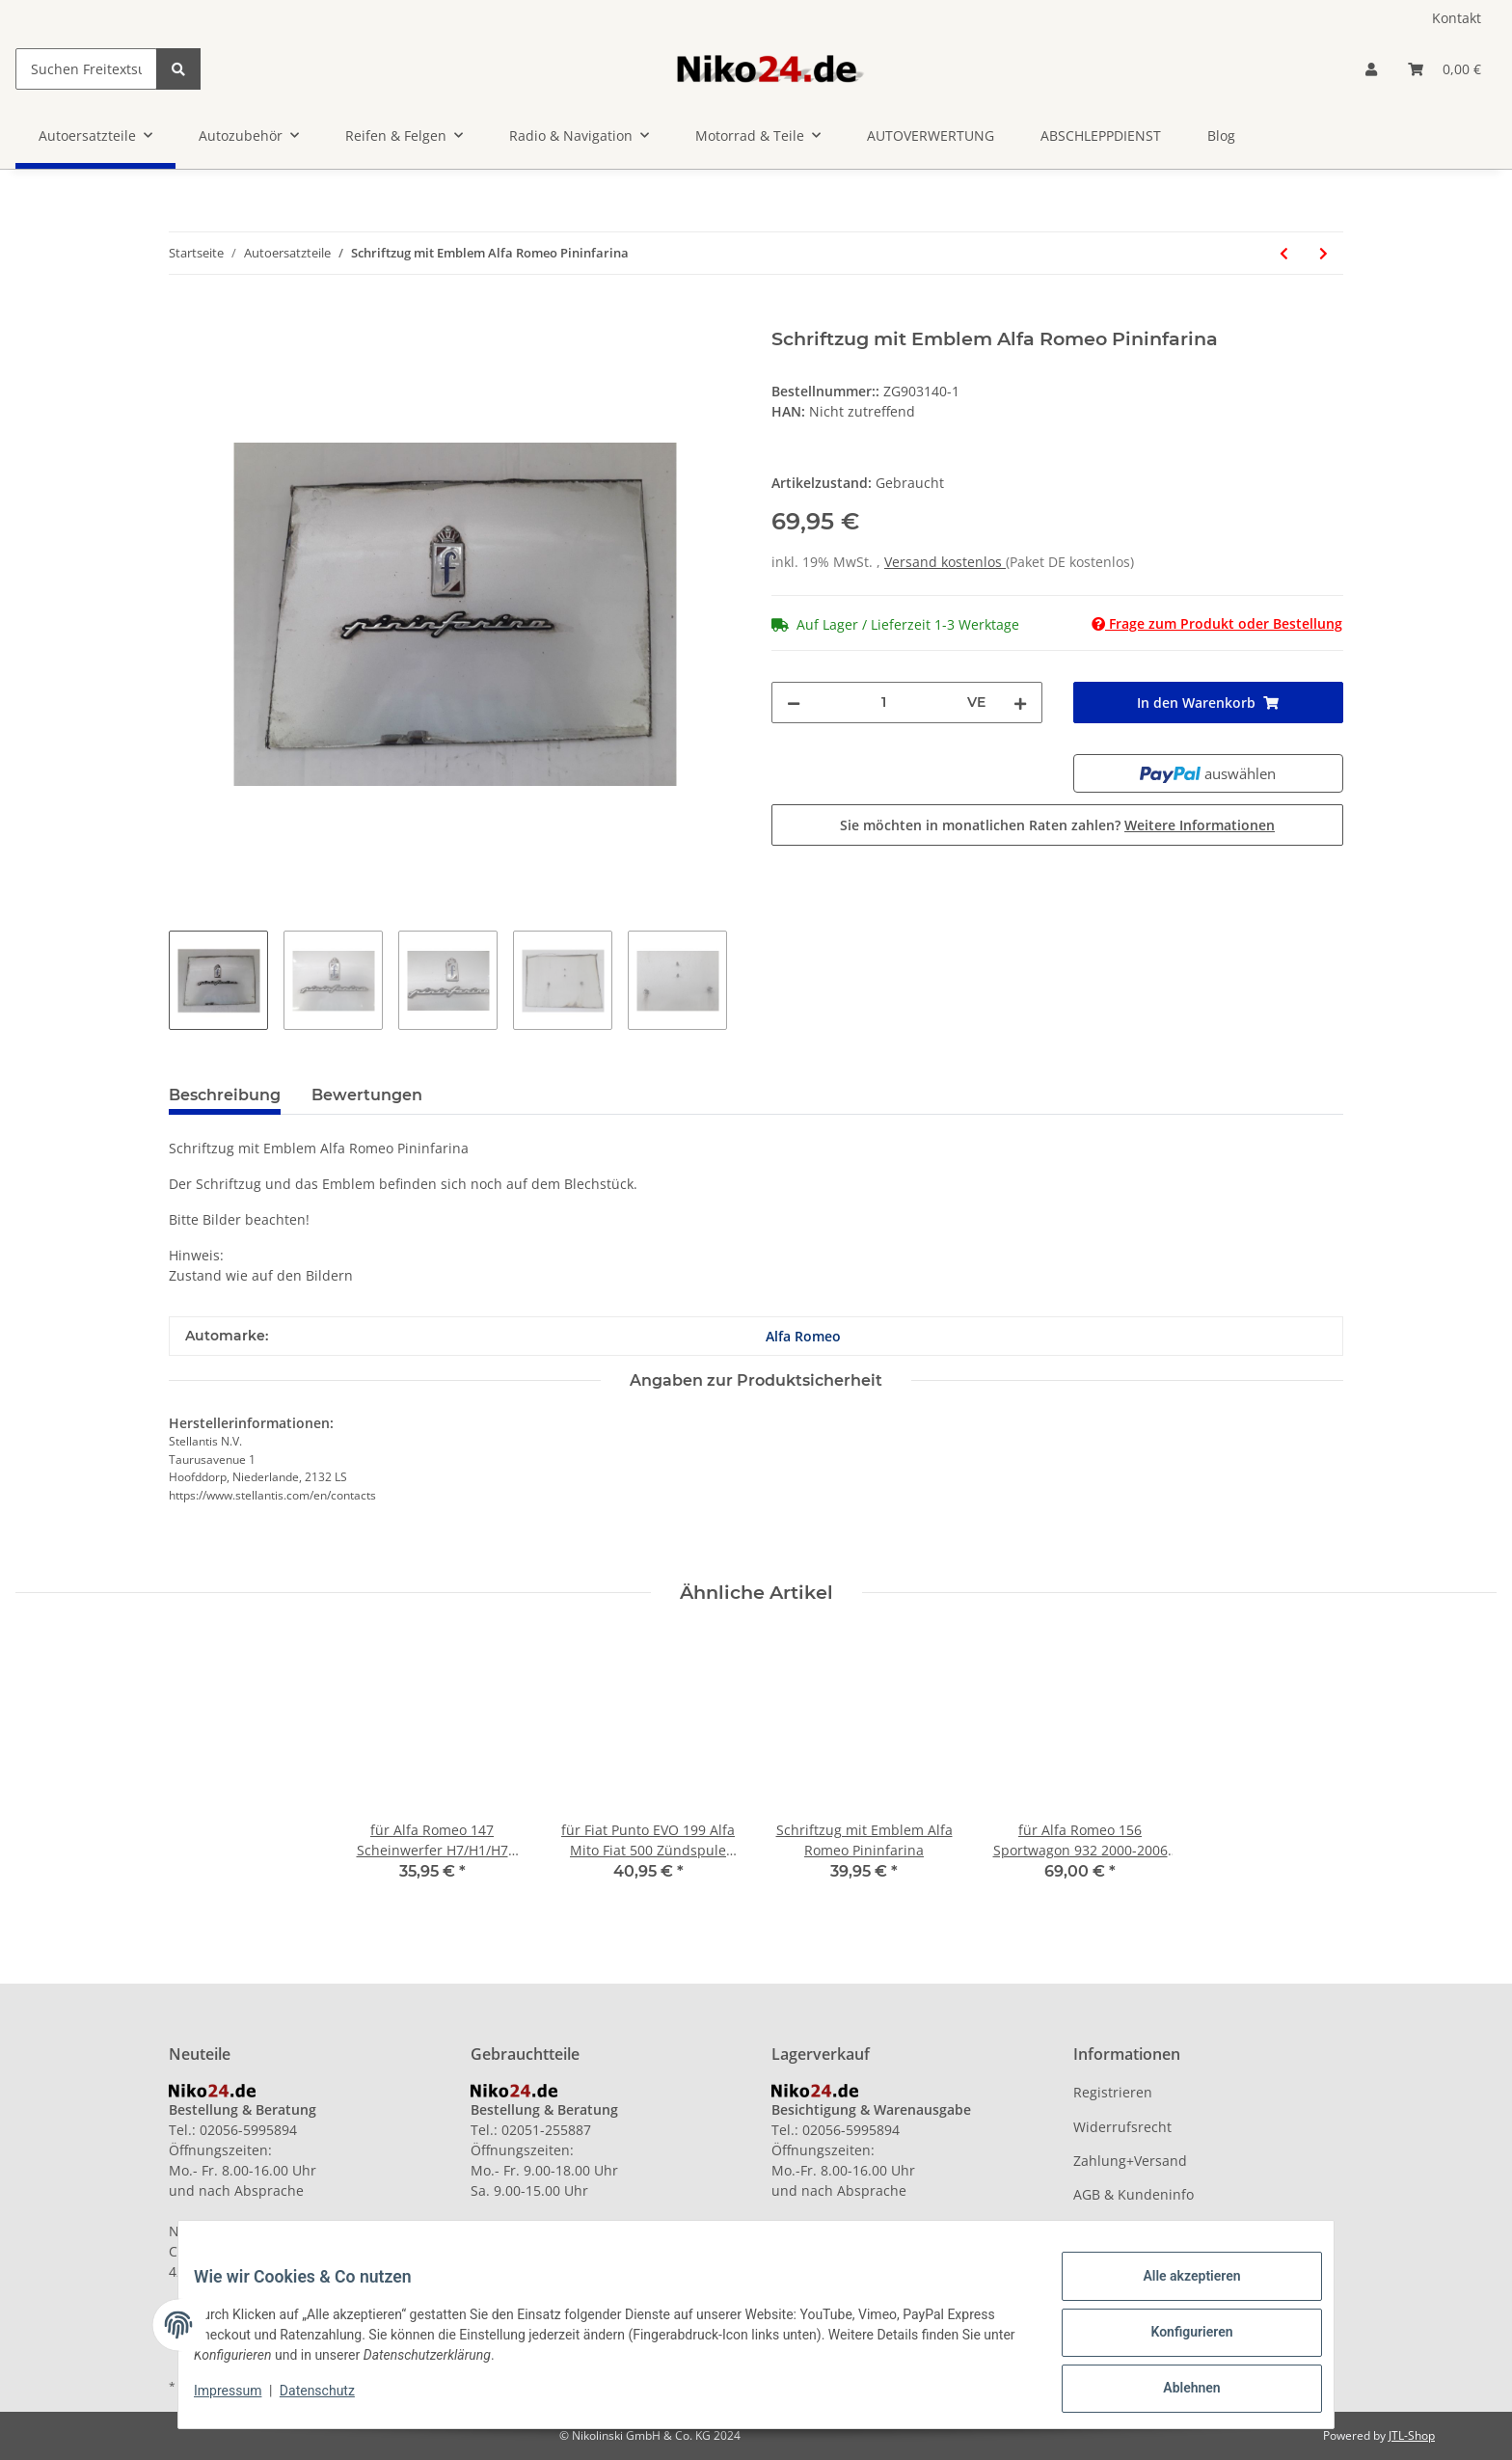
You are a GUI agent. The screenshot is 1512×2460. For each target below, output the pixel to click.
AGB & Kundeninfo (1133, 2194)
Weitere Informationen (1199, 825)
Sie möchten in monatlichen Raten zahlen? (1057, 825)
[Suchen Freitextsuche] (86, 69)
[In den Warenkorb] (184, 317)
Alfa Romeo (803, 1336)
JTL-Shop (1412, 2435)
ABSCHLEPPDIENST (1100, 135)
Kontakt (1456, 18)
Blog (1221, 135)
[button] (1371, 69)
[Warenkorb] (1444, 69)
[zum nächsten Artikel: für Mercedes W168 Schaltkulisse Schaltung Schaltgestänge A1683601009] (1323, 253)
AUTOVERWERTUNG (930, 135)
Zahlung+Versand (1130, 2160)
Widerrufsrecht (1122, 2127)
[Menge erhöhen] (1020, 702)
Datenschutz (332, 2400)
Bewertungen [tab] (366, 1095)
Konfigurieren (1176, 2341)
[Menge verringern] (793, 702)
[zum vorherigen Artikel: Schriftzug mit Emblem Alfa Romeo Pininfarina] (1284, 253)
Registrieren (1112, 2092)
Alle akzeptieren (1176, 2291)
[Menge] (884, 702)
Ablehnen (1176, 2391)
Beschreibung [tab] (225, 1095)
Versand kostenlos (945, 562)
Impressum (243, 2400)
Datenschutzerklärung (1145, 2229)
